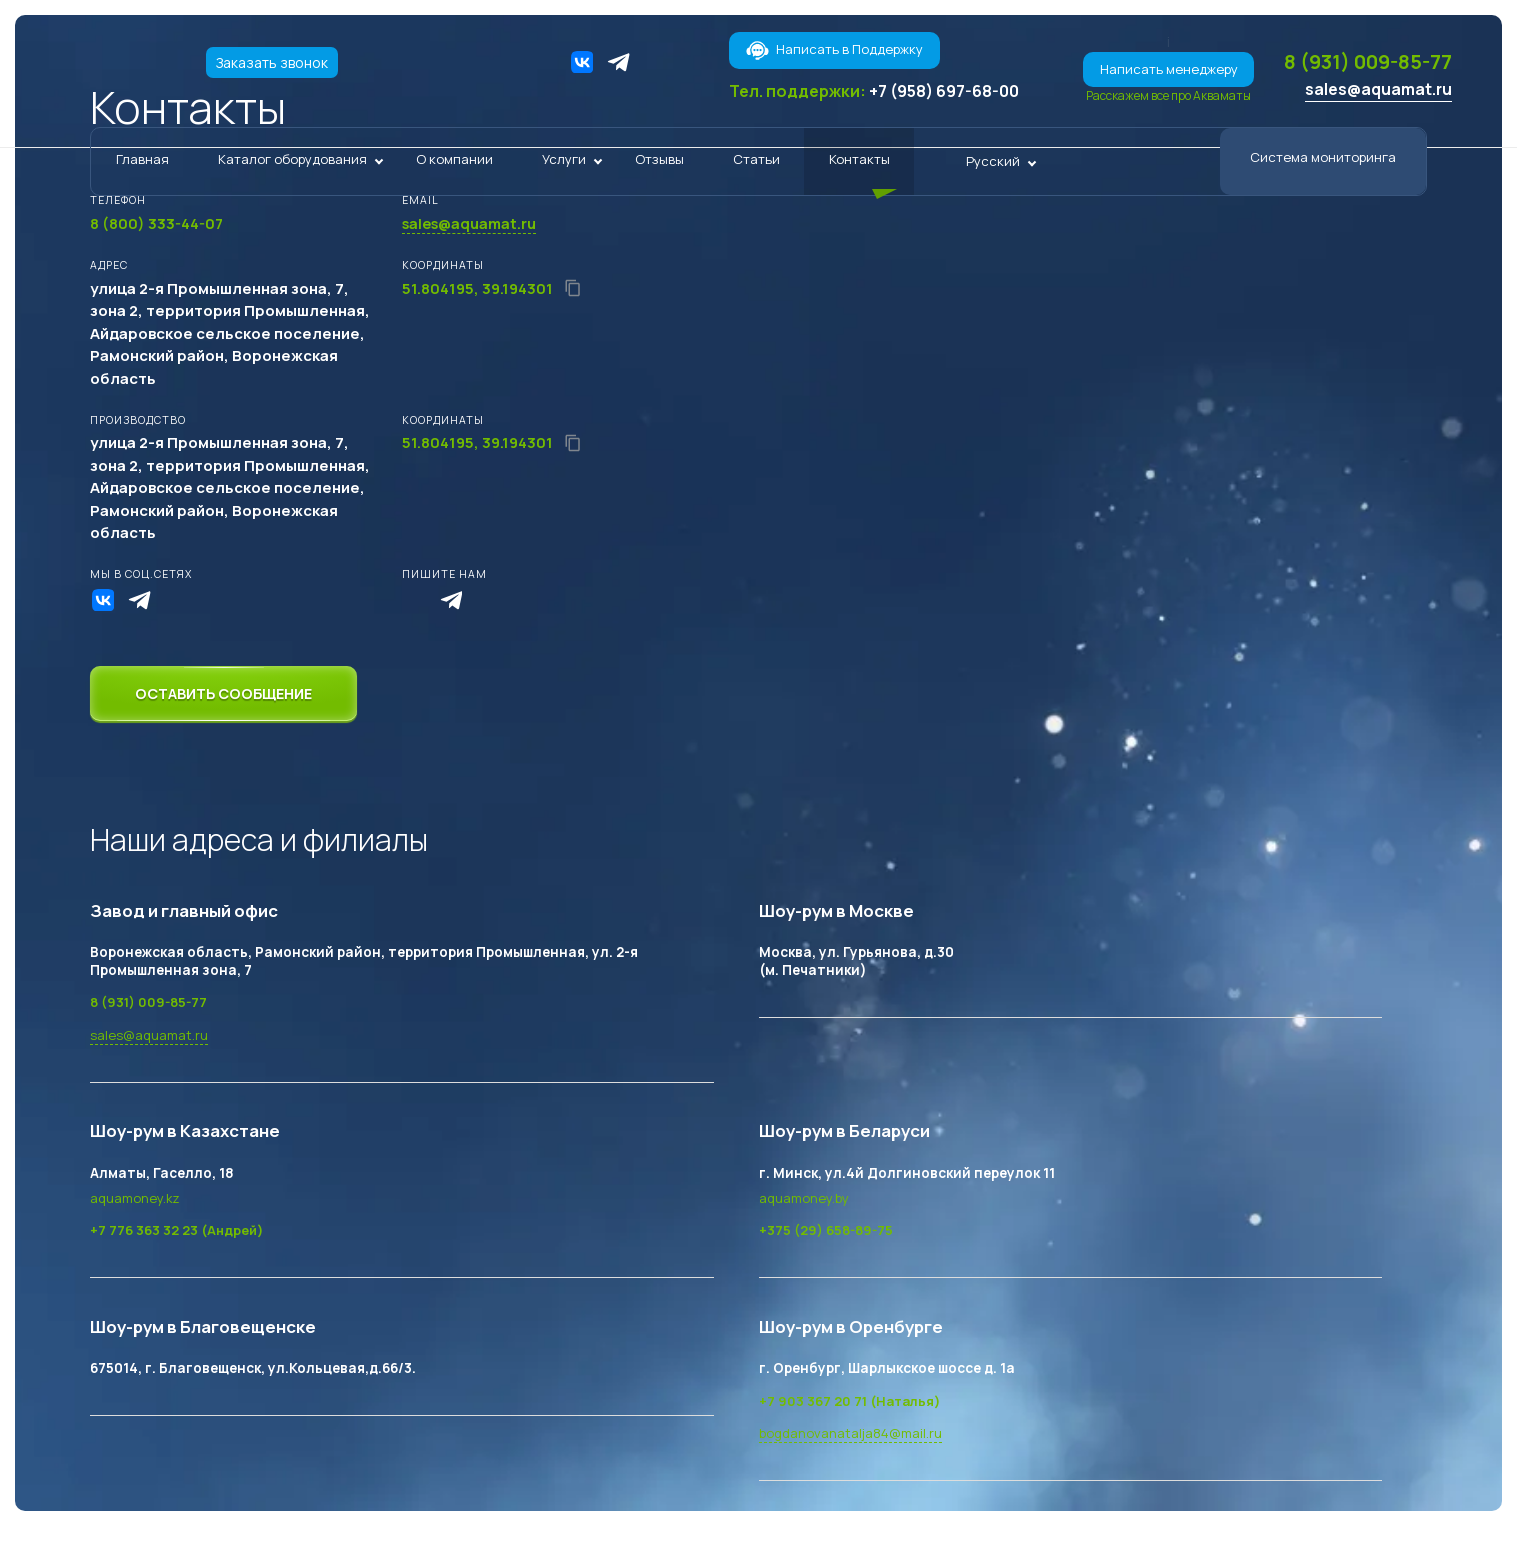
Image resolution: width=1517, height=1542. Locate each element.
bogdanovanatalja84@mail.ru (852, 1434)
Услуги (564, 165)
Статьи (756, 165)
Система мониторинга (1323, 163)
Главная (142, 165)
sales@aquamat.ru (1374, 94)
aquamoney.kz (136, 1198)
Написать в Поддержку (834, 50)
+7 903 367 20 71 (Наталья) (852, 1401)
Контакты (859, 165)
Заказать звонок (274, 62)
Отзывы (659, 165)
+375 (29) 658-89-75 (828, 1231)
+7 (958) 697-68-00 (944, 91)
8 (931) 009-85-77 (1356, 63)
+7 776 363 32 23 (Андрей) (178, 1231)
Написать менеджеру (1145, 69)
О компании (454, 165)
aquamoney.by (804, 1198)
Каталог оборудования (292, 165)
